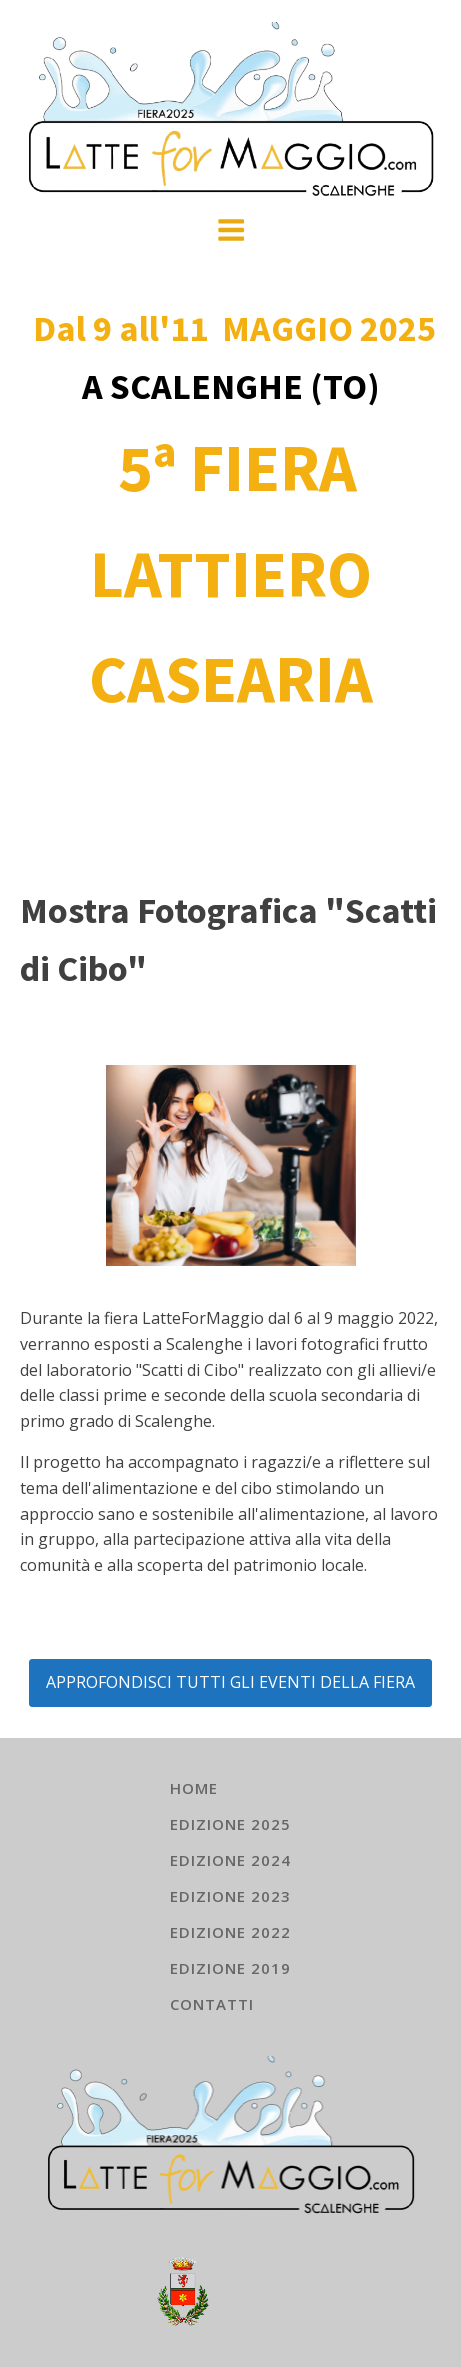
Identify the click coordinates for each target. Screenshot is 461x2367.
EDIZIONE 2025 (230, 1824)
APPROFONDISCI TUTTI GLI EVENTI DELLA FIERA (230, 1682)
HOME (194, 1788)
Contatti (212, 2004)
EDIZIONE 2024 (230, 1860)
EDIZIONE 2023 (230, 1896)
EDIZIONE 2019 (230, 1968)
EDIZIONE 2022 (230, 1932)
